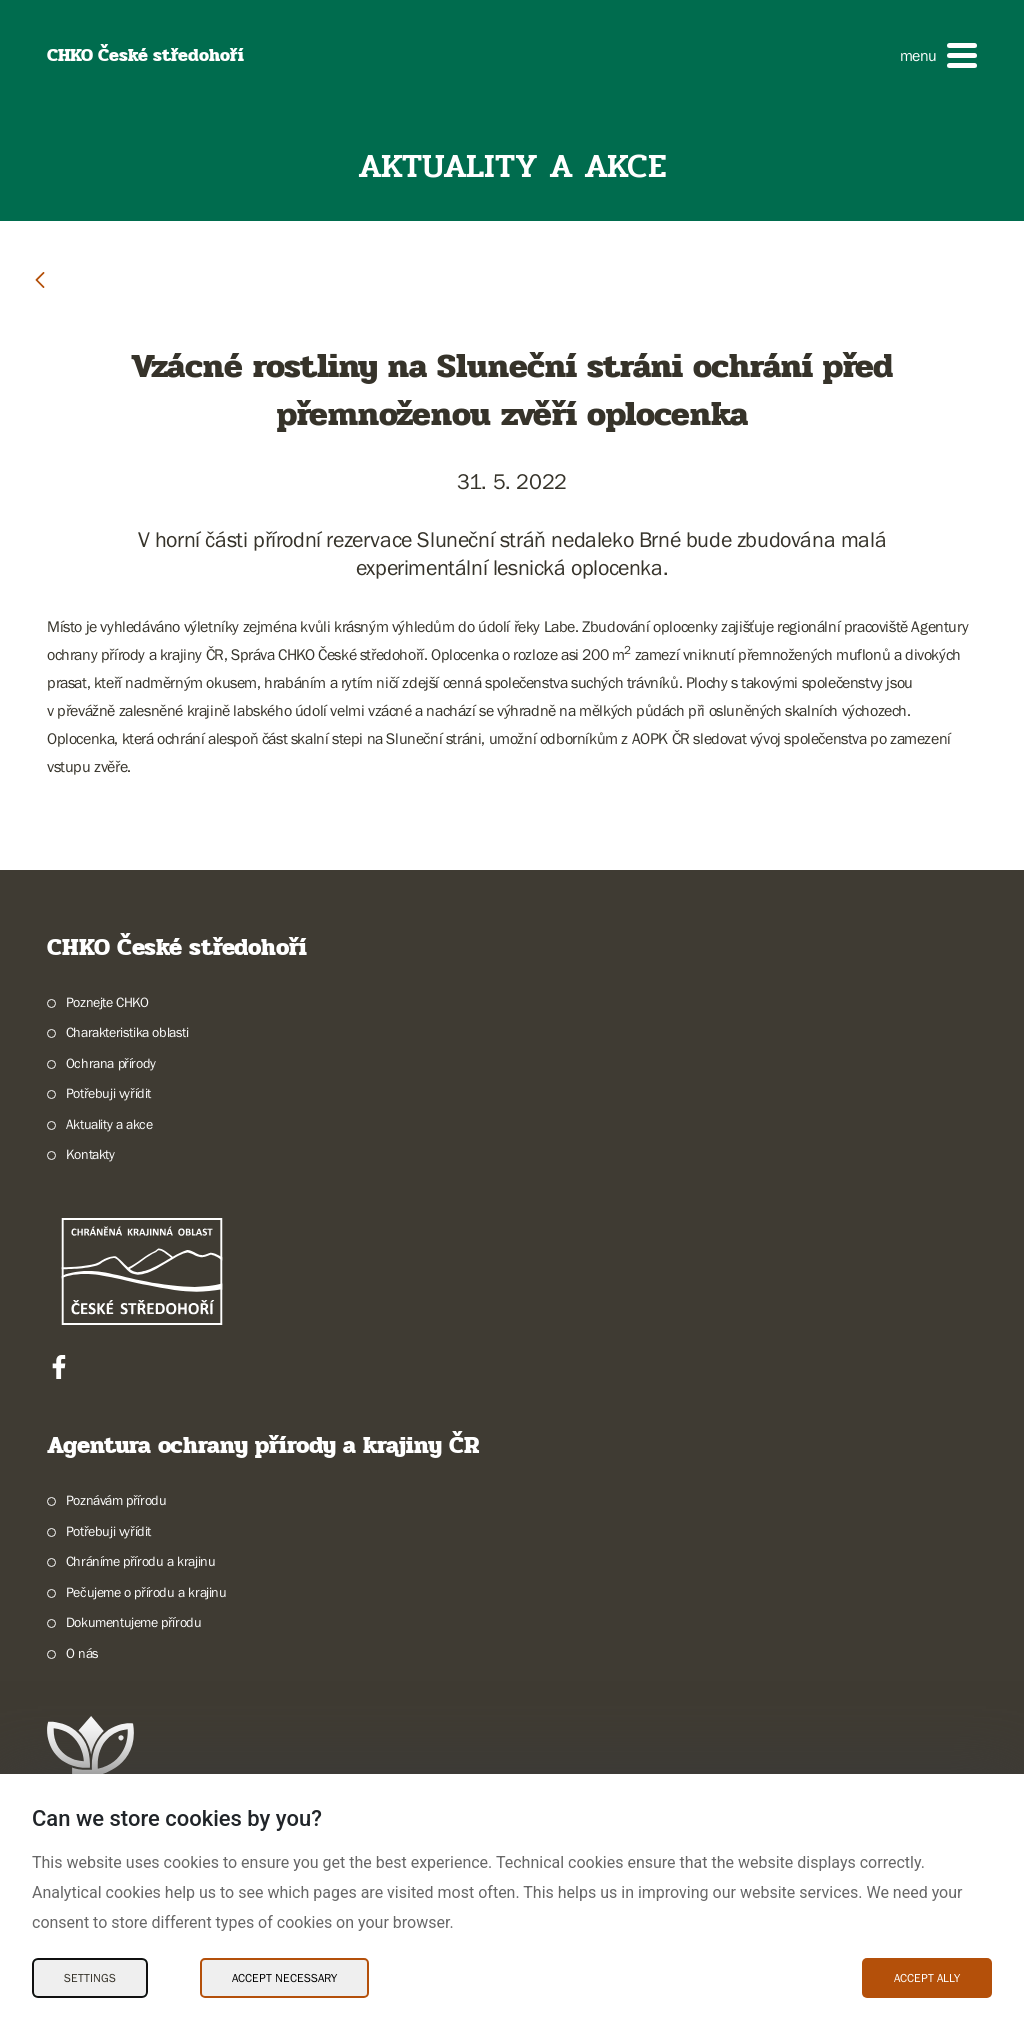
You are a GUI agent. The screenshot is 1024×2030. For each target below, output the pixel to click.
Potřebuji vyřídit (108, 1093)
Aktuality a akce (109, 1124)
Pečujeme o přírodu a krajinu (146, 1592)
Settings (90, 1978)
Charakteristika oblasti (127, 1032)
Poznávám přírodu (116, 1500)
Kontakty (90, 1154)
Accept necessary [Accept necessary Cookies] (284, 1978)
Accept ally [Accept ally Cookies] (927, 1978)
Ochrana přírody (111, 1063)
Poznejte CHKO (107, 1002)
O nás (82, 1653)
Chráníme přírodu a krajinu (141, 1561)
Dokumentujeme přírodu (134, 1622)
